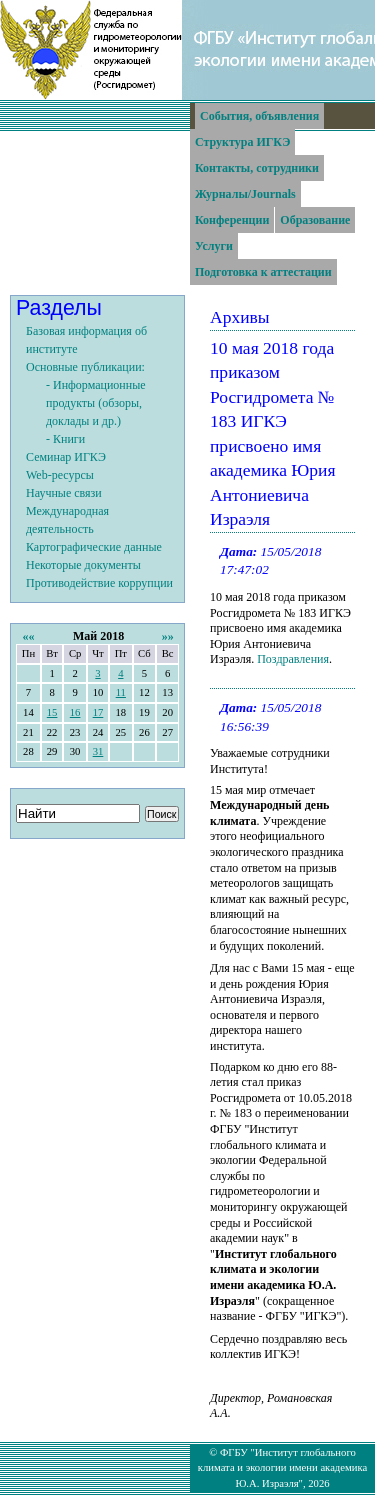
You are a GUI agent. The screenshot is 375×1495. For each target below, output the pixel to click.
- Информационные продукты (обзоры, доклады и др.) (96, 403)
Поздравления (293, 659)
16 (75, 712)
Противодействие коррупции (99, 583)
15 (52, 712)
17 (98, 712)
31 (98, 751)
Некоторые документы (83, 565)
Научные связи (64, 493)
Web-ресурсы (60, 475)
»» (168, 636)
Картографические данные (94, 547)
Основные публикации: (85, 367)
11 (121, 692)
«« (28, 636)
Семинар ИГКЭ (66, 457)
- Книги (65, 439)
